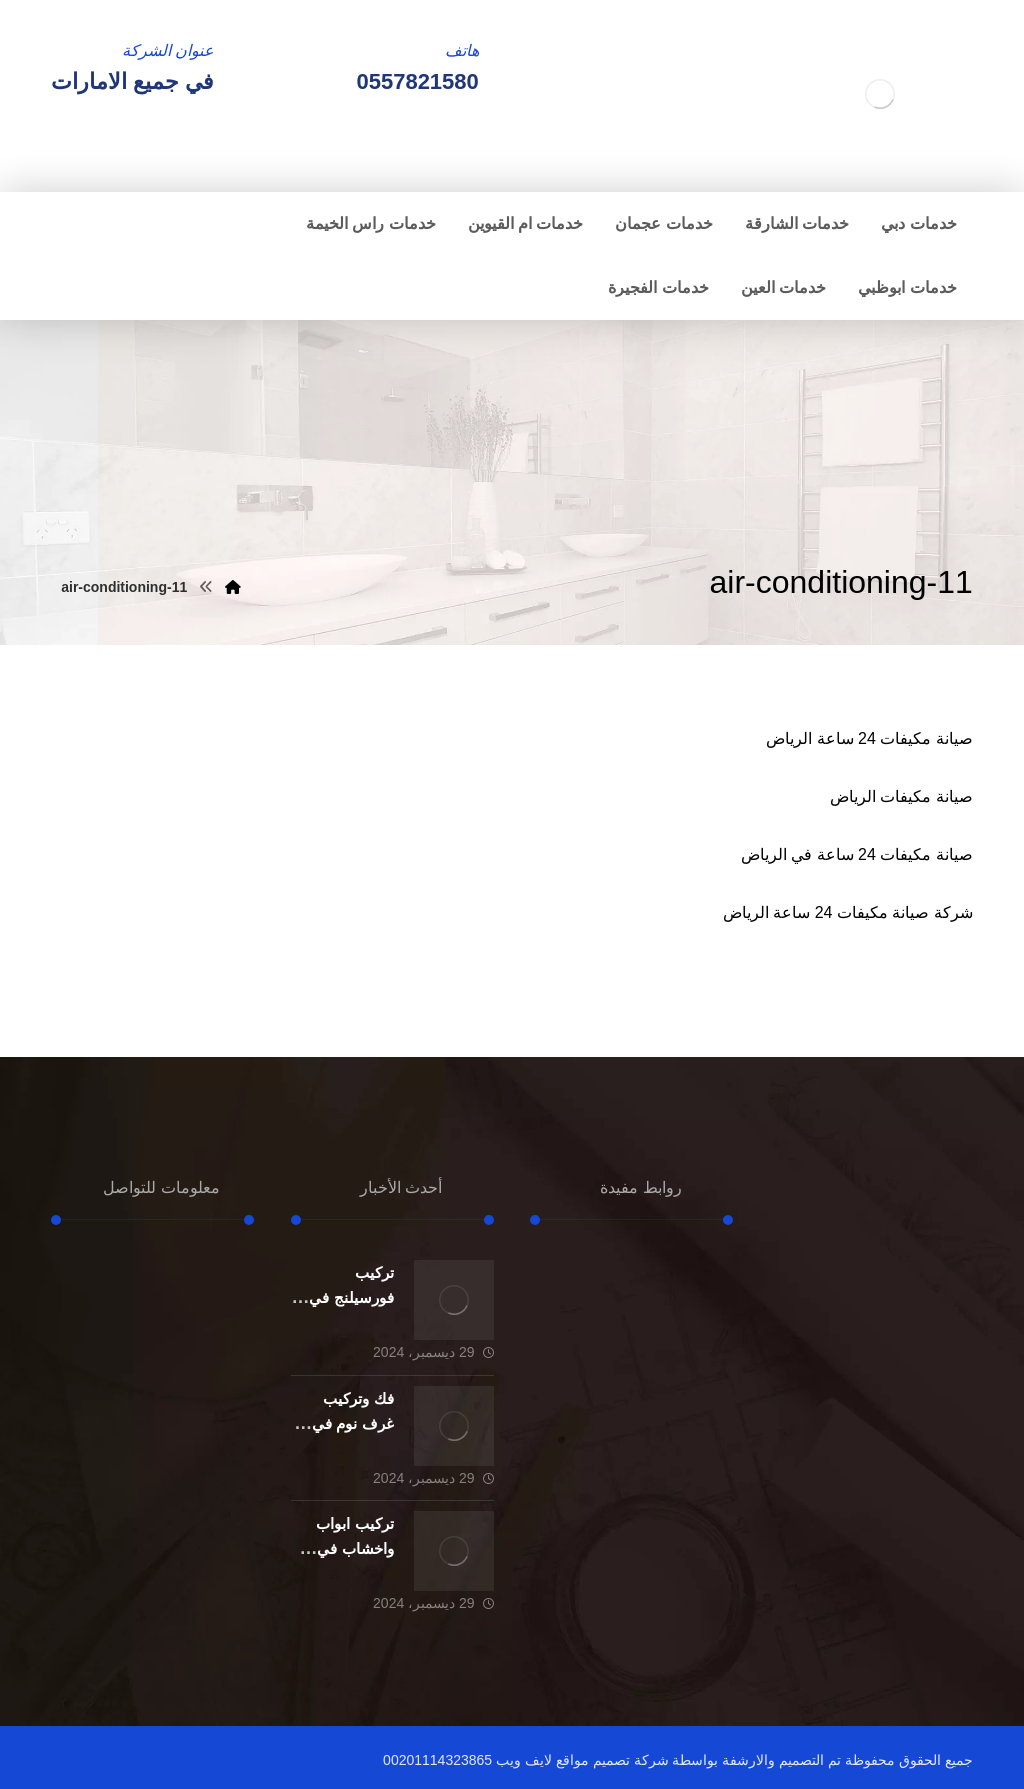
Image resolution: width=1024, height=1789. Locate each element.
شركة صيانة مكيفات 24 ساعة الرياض (848, 912)
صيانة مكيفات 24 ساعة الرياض (869, 738)
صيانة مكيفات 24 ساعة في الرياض (857, 854)
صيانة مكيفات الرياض (901, 796)
